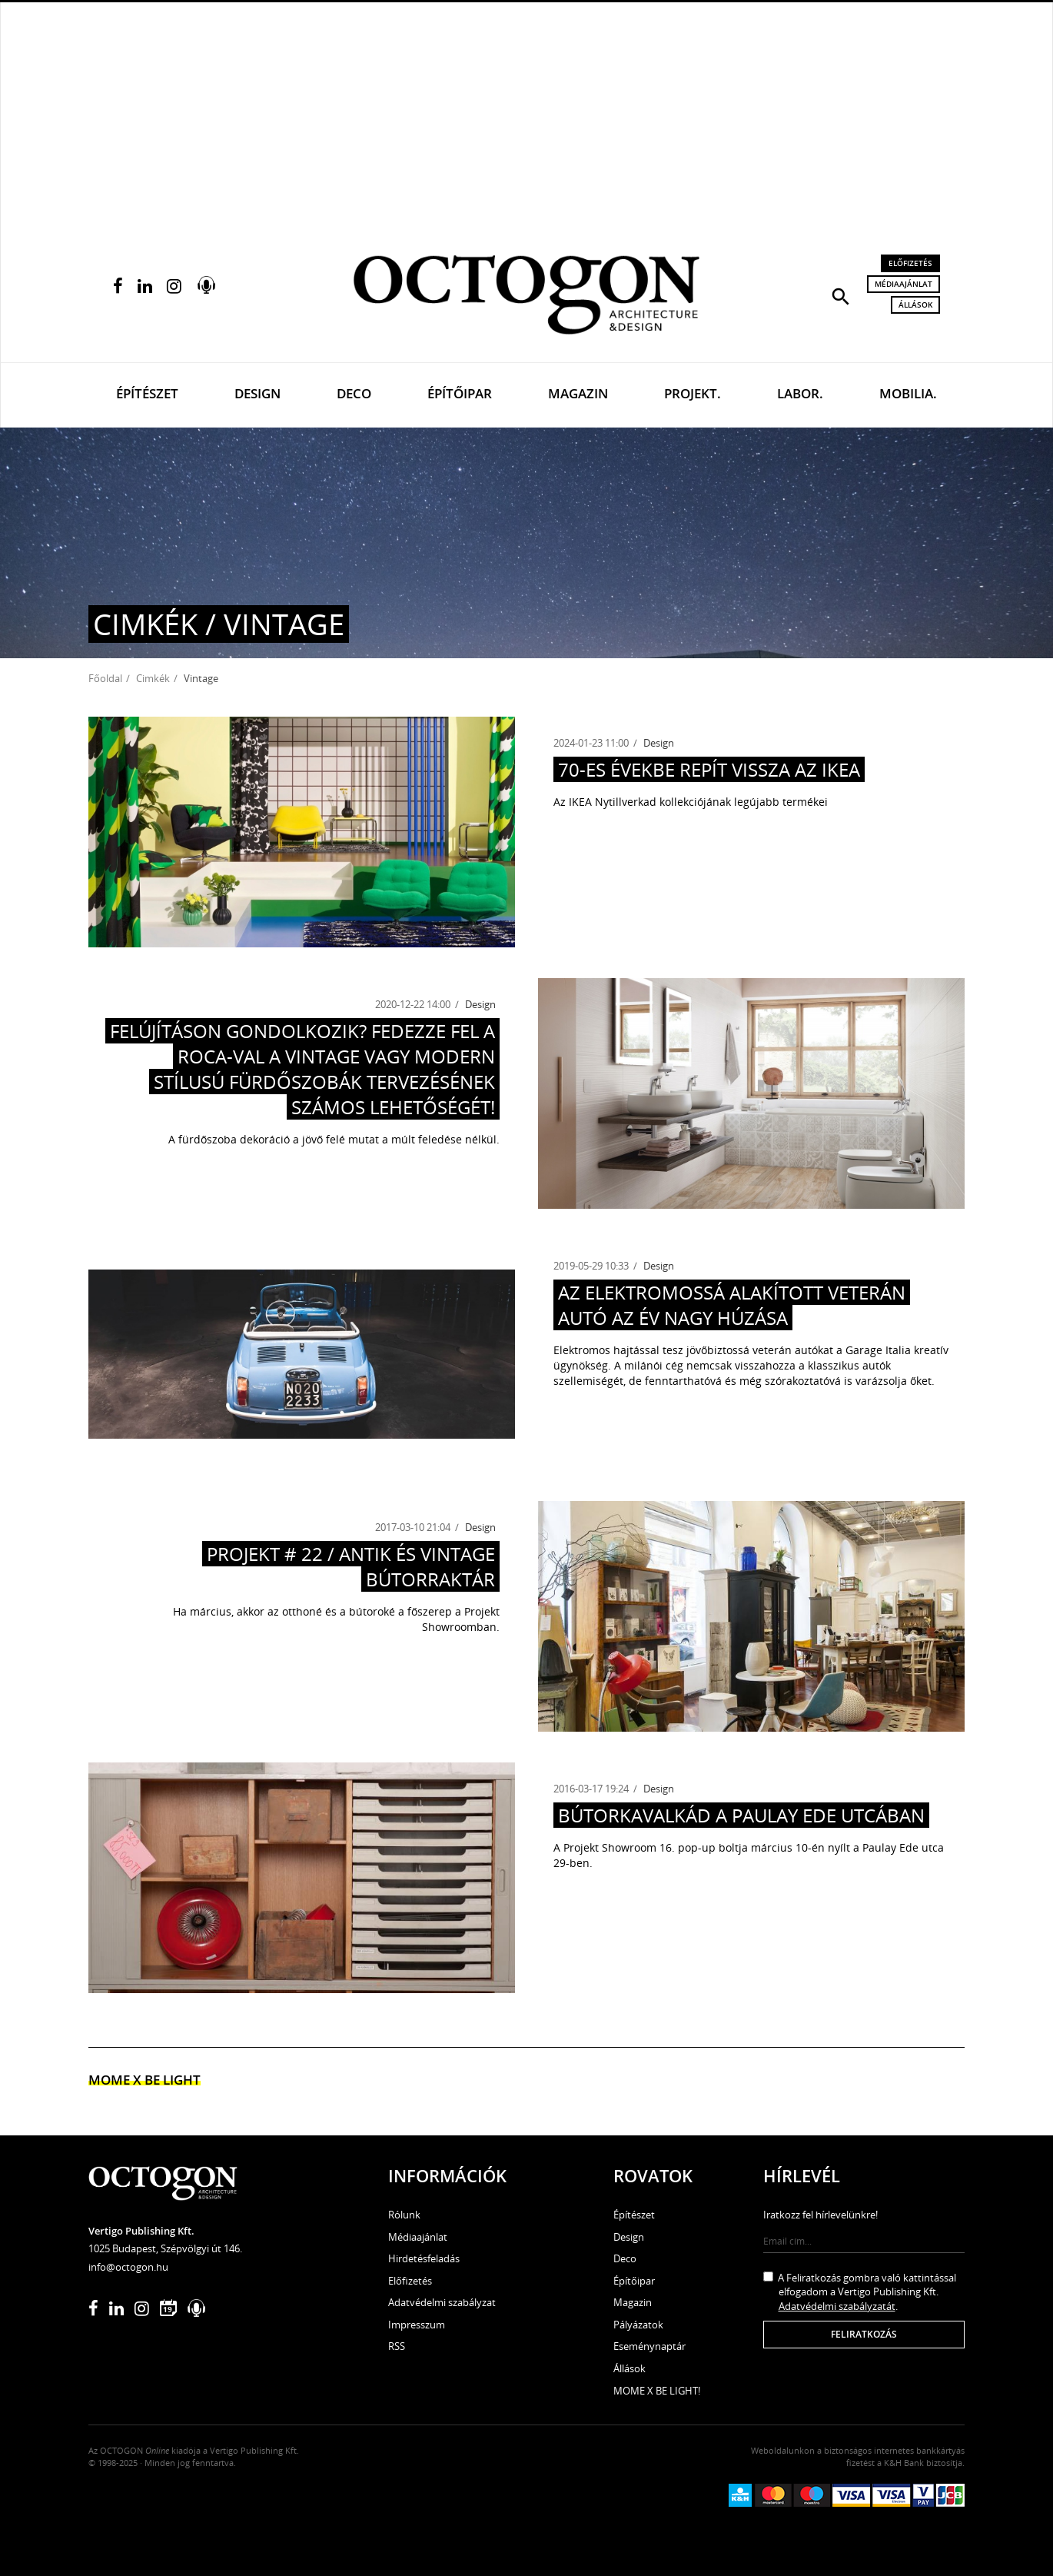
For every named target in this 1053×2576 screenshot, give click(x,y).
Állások (915, 304)
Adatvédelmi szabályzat (442, 2302)
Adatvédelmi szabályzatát (837, 2306)
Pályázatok (638, 2324)
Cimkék (153, 678)
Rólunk (404, 2215)
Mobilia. (908, 393)
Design (257, 393)
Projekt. (692, 393)
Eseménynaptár (649, 2346)
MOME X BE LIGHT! (656, 2391)
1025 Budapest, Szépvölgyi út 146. (165, 2248)
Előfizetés (910, 263)
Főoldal (105, 678)
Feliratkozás (864, 2334)
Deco (354, 393)
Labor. (800, 393)
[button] (840, 295)
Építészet (147, 393)
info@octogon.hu (128, 2267)
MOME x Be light (144, 2079)
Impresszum (416, 2324)
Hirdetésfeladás (424, 2258)
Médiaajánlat (903, 283)
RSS (396, 2346)
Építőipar (459, 393)
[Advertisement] (526, 116)
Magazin (578, 393)
